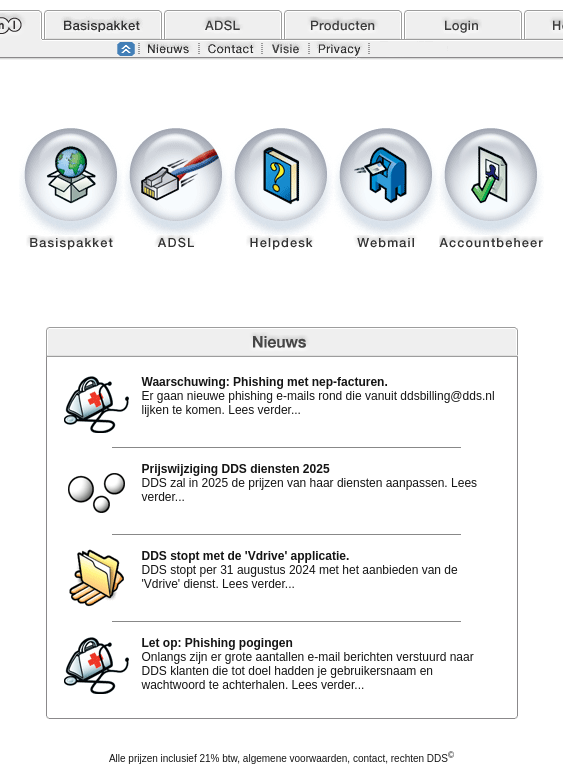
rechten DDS (422, 758)
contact (369, 758)
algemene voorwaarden (295, 758)
